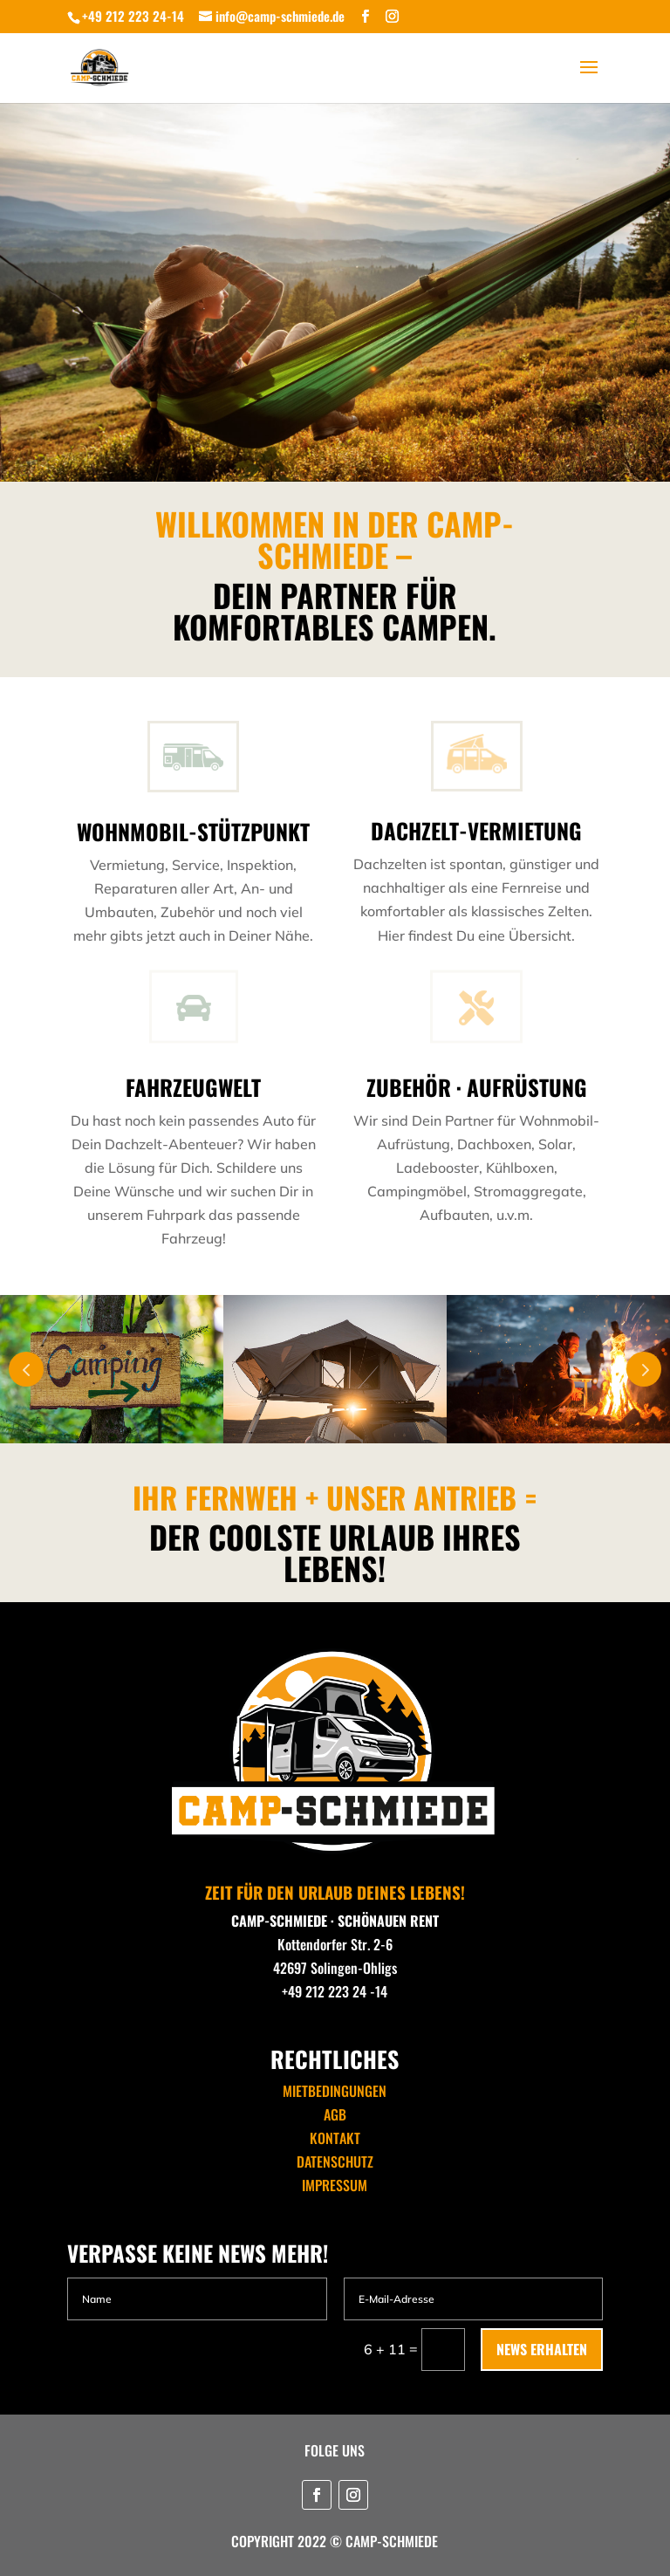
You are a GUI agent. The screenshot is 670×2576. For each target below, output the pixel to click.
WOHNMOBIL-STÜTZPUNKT (193, 831)
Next (643, 1369)
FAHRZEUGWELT (193, 1087)
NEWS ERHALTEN (541, 2349)
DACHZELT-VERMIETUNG (476, 830)
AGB (335, 2114)
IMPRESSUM (334, 2185)
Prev (26, 1369)
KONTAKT (335, 2137)
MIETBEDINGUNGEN (334, 2090)
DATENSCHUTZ (335, 2161)
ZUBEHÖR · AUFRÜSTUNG (476, 1087)
